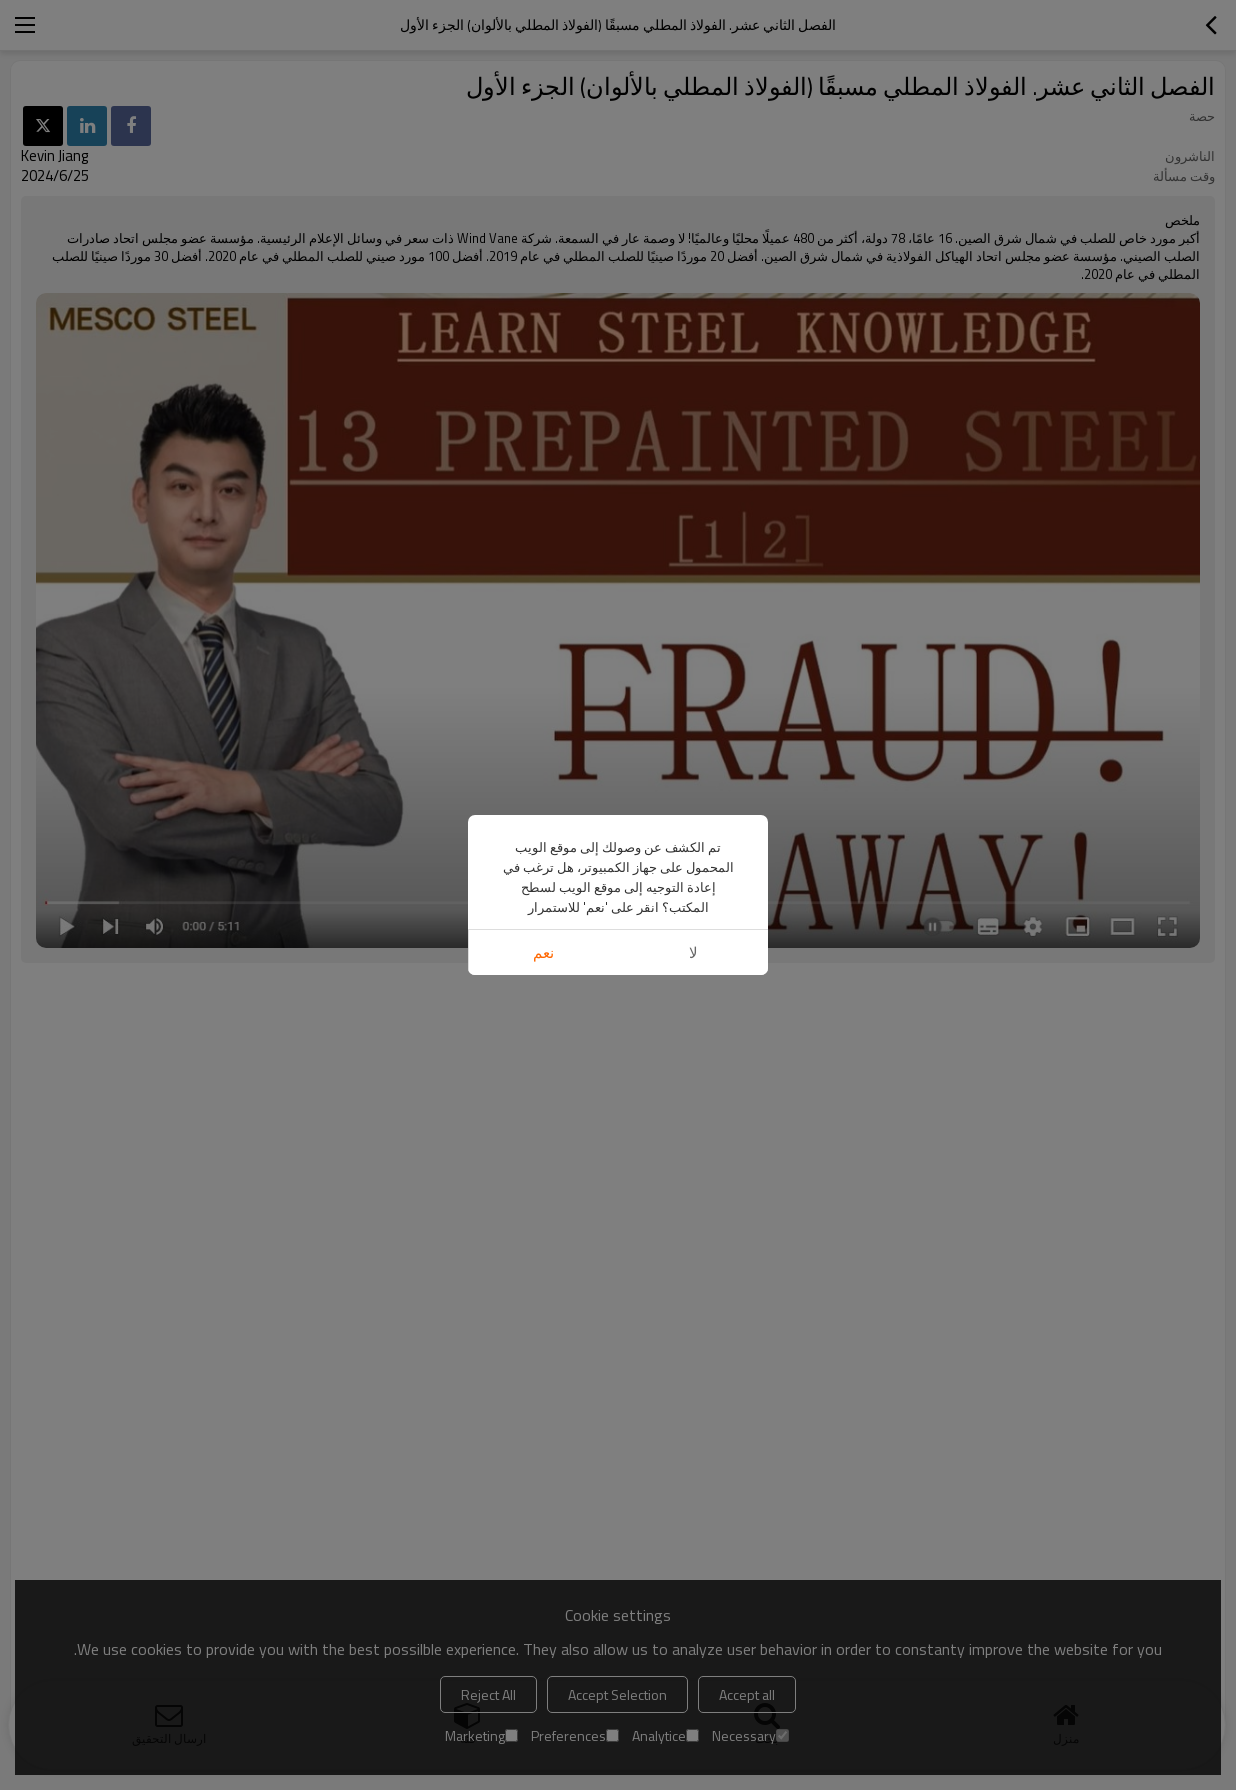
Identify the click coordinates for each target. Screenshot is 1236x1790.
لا (693, 952)
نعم (543, 952)
